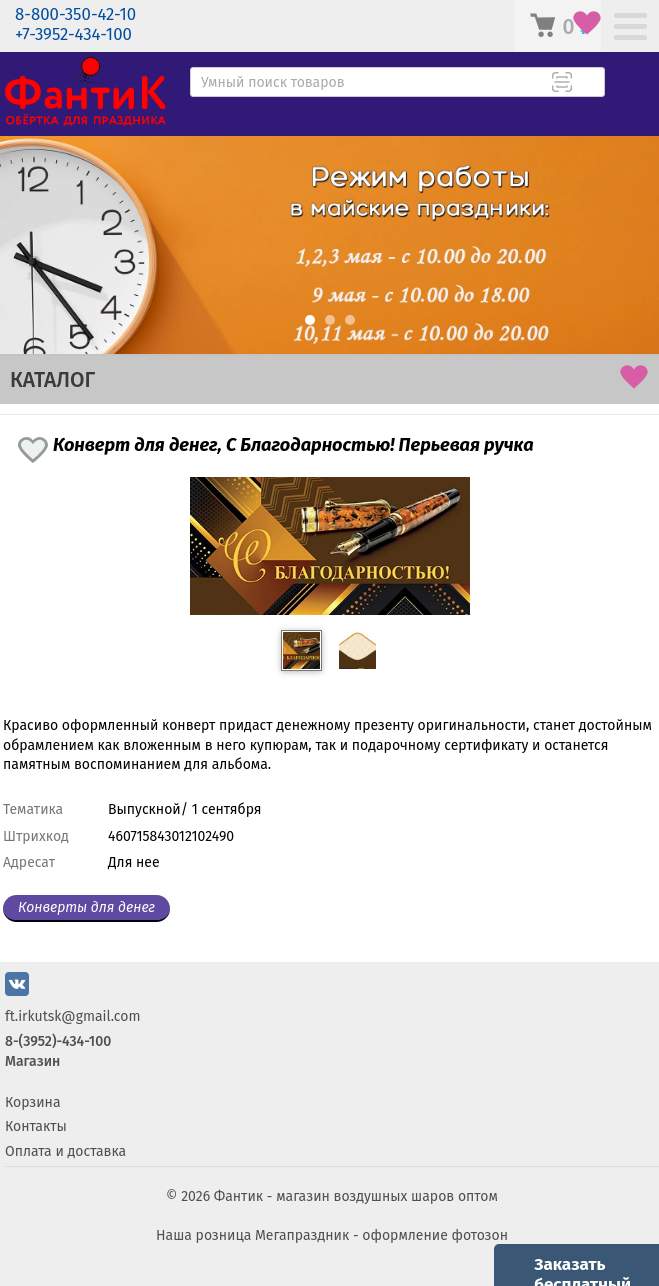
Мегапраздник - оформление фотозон (381, 1235)
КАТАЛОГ (52, 380)
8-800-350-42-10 (75, 14)
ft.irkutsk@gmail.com (72, 1016)
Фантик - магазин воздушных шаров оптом (356, 1196)
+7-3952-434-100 (73, 34)
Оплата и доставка (65, 1151)
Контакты (36, 1126)
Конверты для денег (86, 907)
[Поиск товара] (588, 84)
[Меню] (630, 28)
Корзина (33, 1102)
